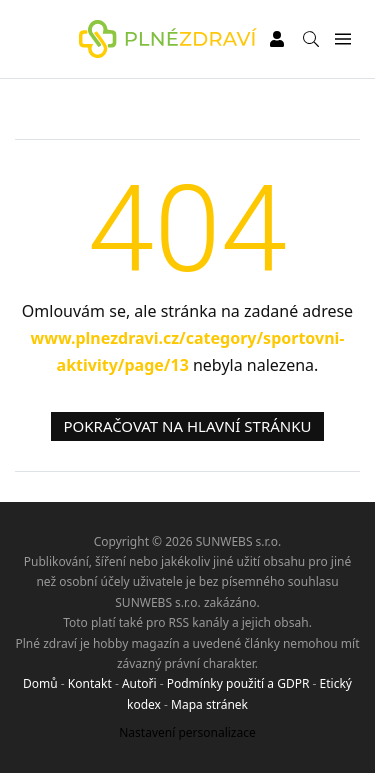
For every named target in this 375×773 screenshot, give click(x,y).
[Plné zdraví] (168, 39)
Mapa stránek (209, 704)
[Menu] (342, 39)
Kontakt (90, 683)
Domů (40, 683)
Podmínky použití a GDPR (238, 683)
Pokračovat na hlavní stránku (188, 426)
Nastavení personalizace (187, 732)
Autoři (139, 683)
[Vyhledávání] (311, 39)
